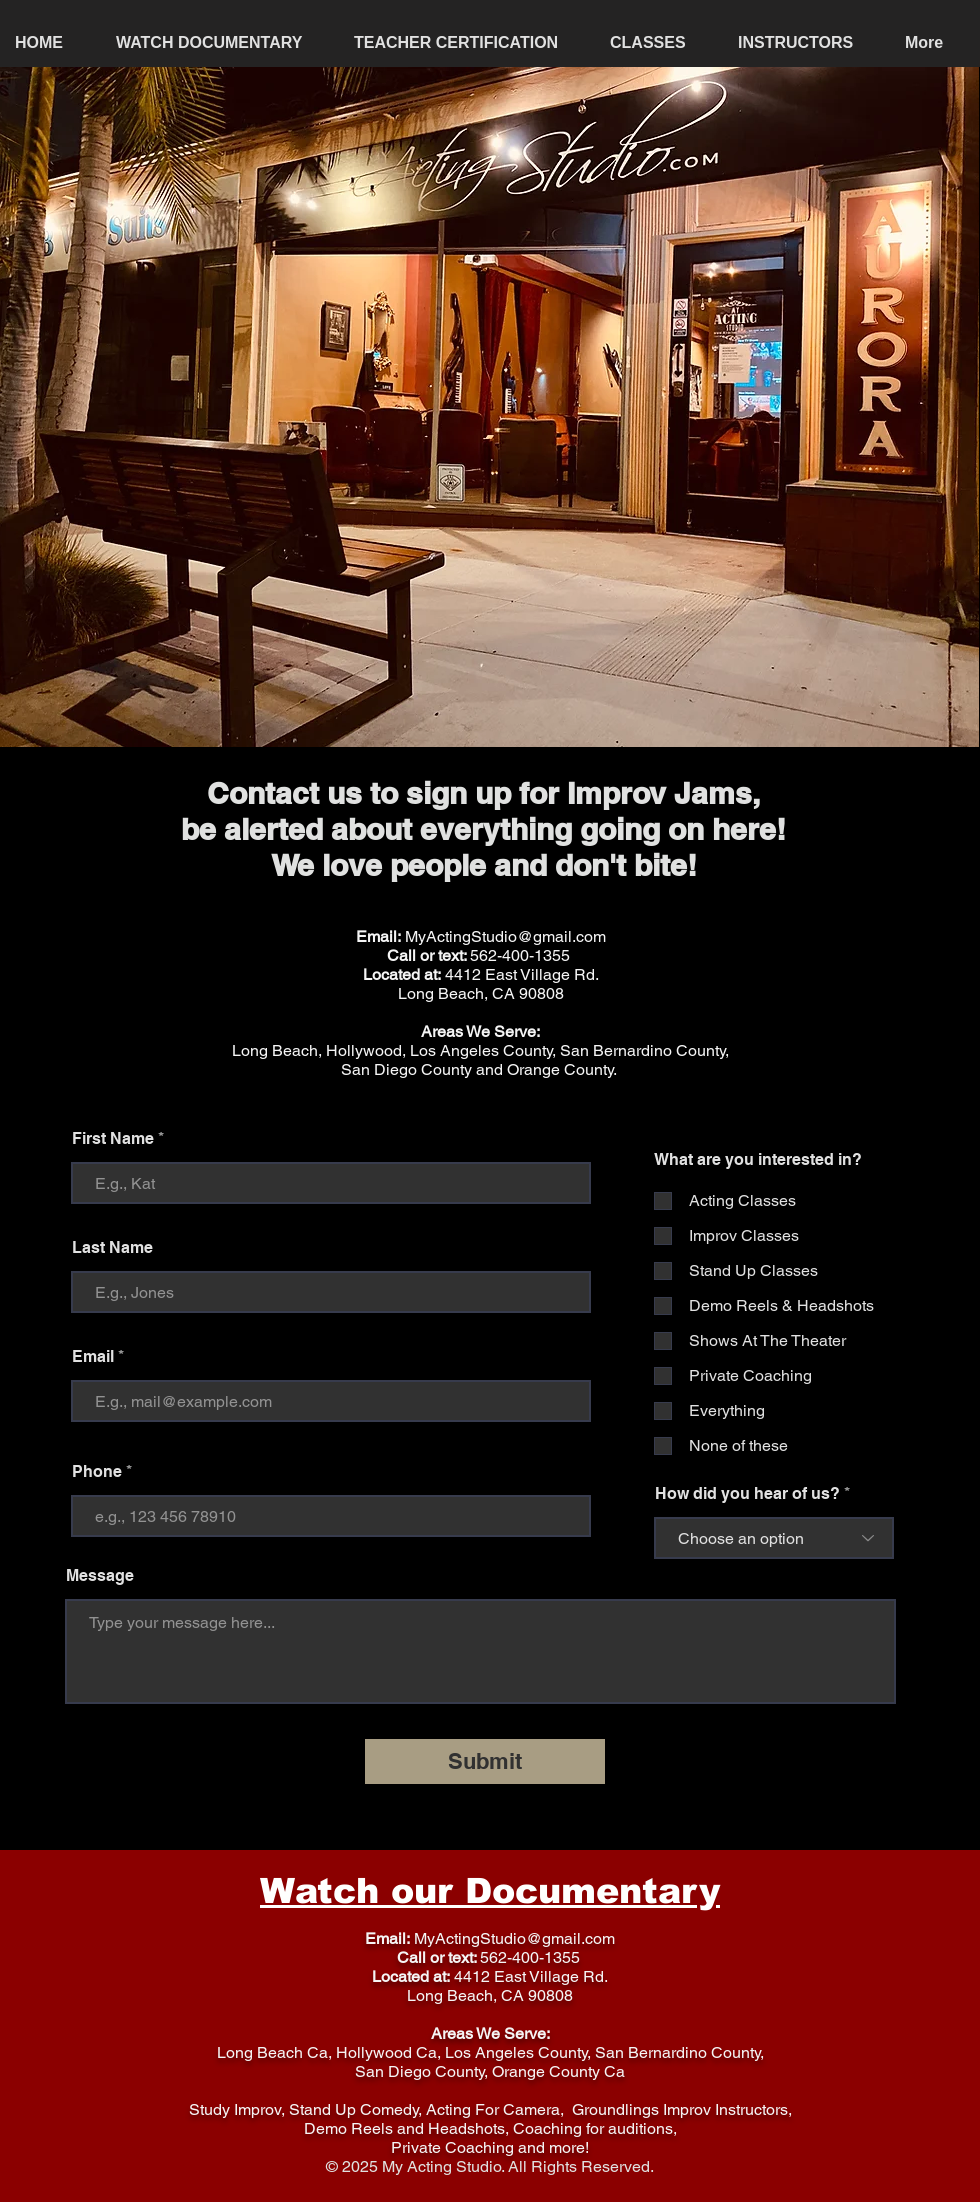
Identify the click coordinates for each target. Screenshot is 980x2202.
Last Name (112, 1248)
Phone (97, 1472)
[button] (659, 42)
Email (93, 1357)
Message (100, 1576)
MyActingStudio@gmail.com (505, 936)
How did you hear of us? (747, 1494)
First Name (113, 1139)
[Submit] (485, 1761)
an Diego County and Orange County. (486, 1069)
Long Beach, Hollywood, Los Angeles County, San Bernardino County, (480, 1050)
